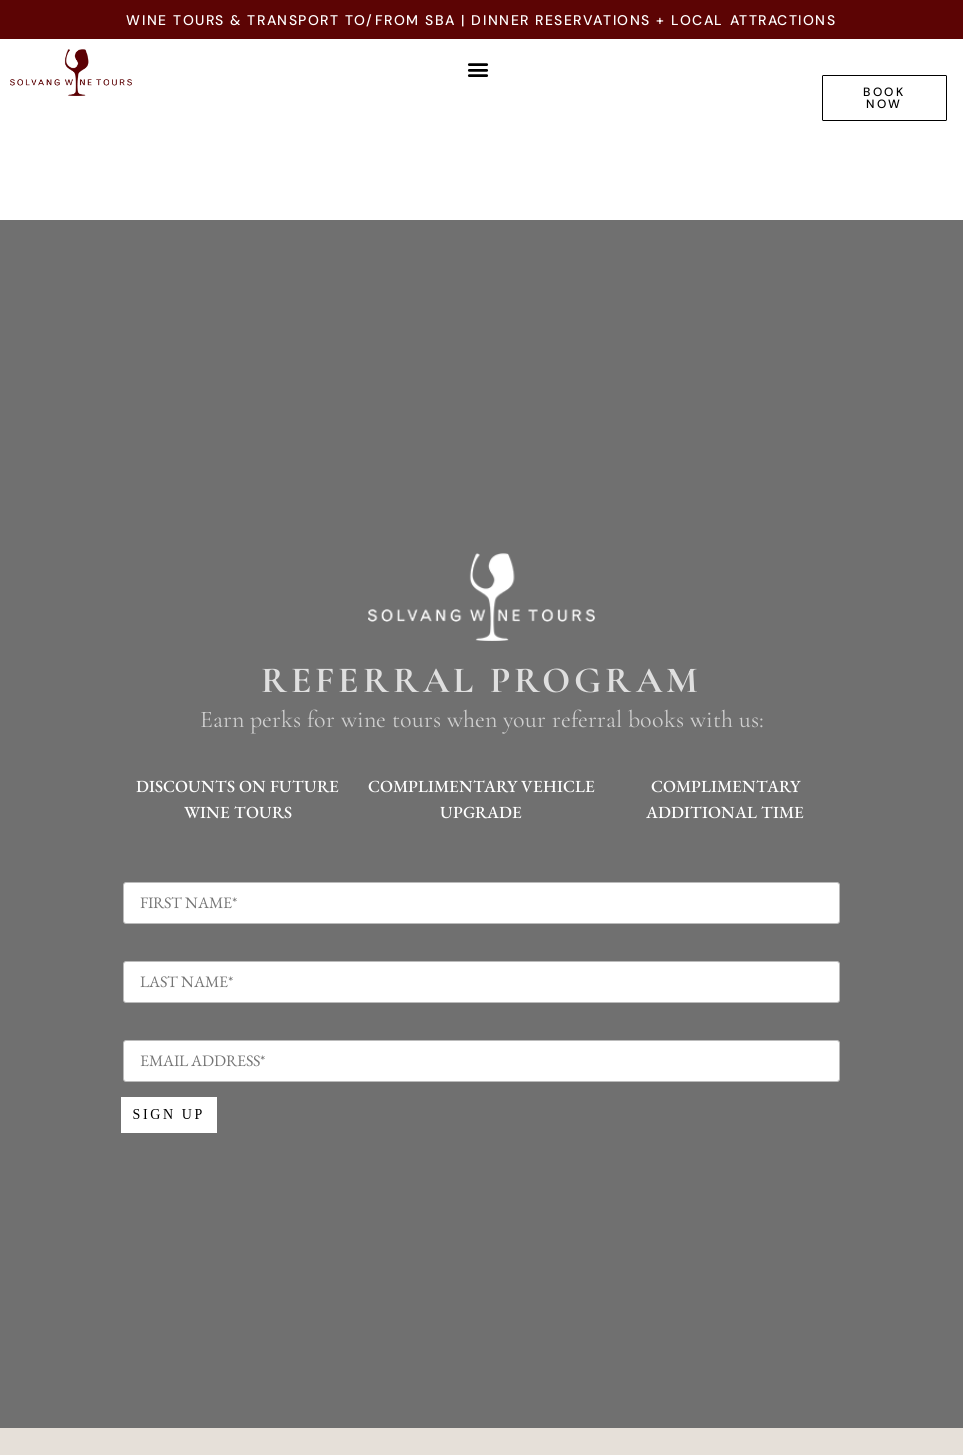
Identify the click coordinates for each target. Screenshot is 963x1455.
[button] (478, 68)
